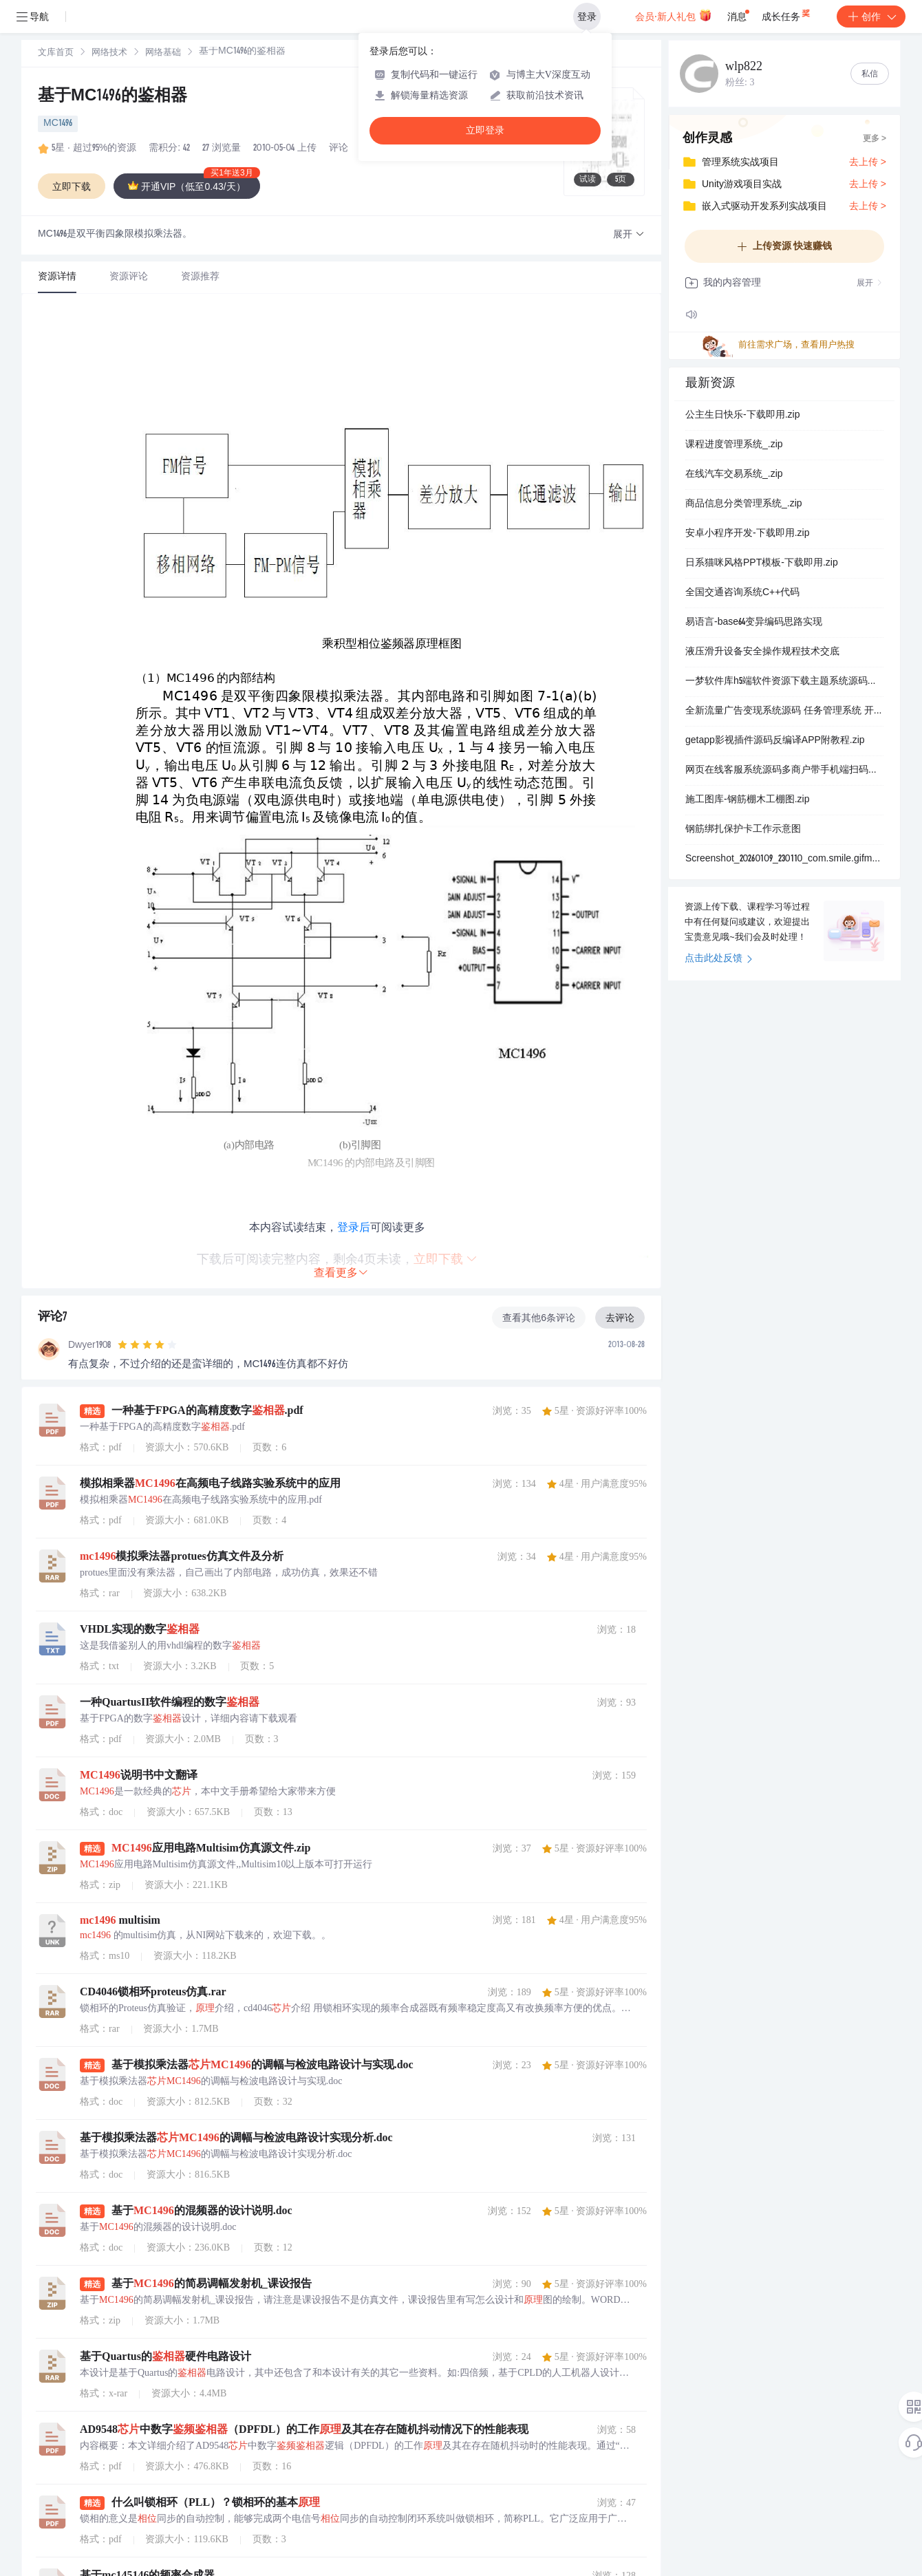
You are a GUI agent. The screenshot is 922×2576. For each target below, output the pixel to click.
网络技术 (109, 53)
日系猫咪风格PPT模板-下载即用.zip (761, 563)
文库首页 (56, 53)
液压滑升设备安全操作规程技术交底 (762, 652)
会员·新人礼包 (673, 15)
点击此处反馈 (719, 959)
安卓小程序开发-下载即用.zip (747, 534)
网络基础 (163, 53)
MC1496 (57, 124)
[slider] (147, 1345)
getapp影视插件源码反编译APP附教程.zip (775, 741)
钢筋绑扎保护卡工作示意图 (743, 830)
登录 (587, 16)
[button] (629, 235)
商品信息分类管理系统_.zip (743, 504)
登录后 (353, 1227)
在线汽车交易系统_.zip (734, 475)
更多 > (874, 139)
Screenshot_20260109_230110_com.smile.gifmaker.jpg (784, 859)
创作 (871, 16)
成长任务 (787, 13)
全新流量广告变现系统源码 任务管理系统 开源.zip (784, 711)
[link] (56, 53)
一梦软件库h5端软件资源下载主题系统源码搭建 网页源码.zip (784, 682)
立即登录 (485, 130)
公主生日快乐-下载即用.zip (742, 415)
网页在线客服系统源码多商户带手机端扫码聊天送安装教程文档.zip (784, 770)
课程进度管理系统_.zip (734, 445)
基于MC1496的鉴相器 (112, 97)
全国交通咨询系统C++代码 (742, 593)
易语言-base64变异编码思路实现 (753, 622)
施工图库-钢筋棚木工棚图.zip (747, 800)
